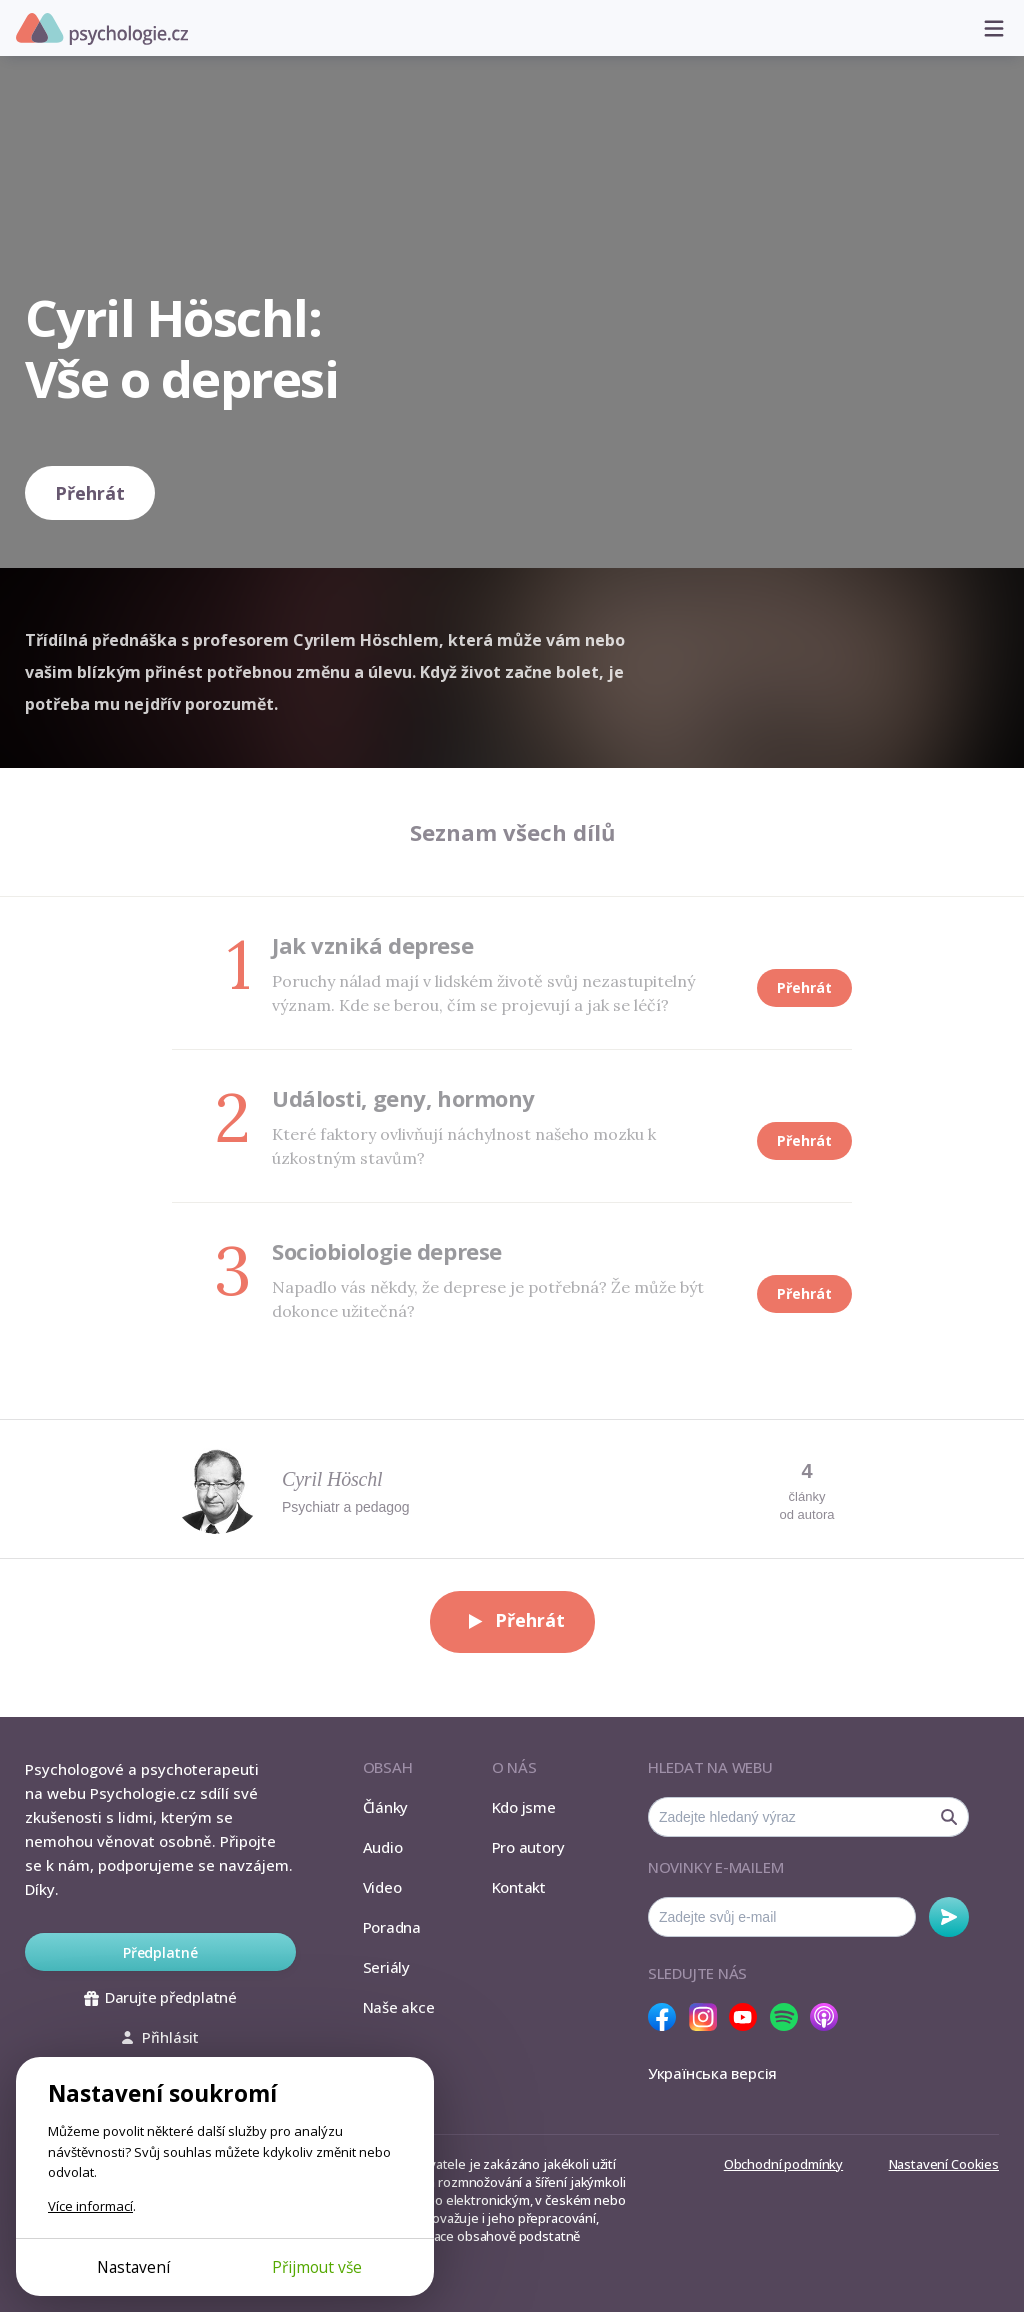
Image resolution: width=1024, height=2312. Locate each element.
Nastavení (133, 2267)
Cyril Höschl (332, 1479)
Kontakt (519, 1887)
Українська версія (712, 2073)
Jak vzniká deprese (372, 945)
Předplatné (160, 1952)
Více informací (90, 2206)
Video (382, 1887)
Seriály (386, 1967)
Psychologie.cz (102, 29)
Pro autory (528, 1847)
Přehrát (90, 493)
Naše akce (399, 2007)
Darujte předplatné (160, 1997)
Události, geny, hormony (403, 1098)
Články (386, 1807)
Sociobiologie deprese (387, 1251)
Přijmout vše (317, 2267)
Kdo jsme (524, 1807)
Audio (383, 1847)
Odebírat (949, 1917)
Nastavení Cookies (944, 2164)
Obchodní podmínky (783, 2164)
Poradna (392, 1927)
